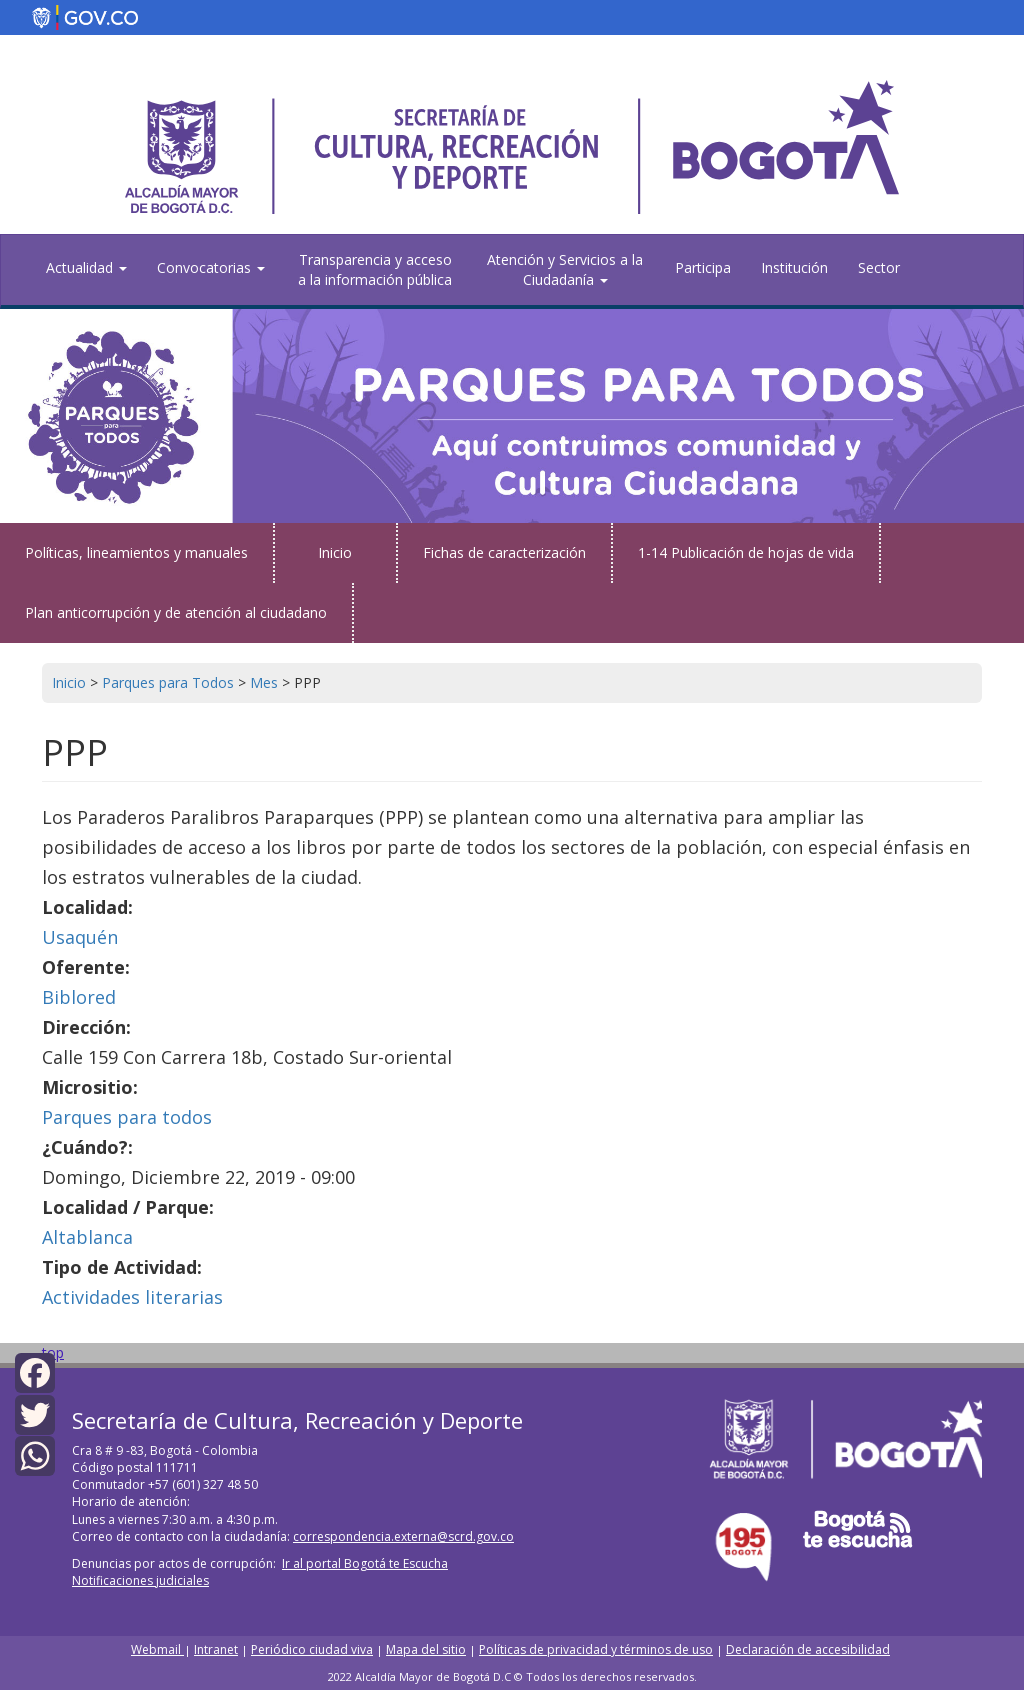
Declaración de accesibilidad (808, 1649)
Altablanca (87, 1237)
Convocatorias (211, 267)
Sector (879, 267)
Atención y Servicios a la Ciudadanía (565, 269)
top (53, 1352)
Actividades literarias (132, 1297)
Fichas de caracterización (504, 552)
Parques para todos (127, 1117)
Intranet (216, 1649)
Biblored (79, 997)
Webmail (157, 1649)
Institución (794, 267)
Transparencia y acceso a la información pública (375, 269)
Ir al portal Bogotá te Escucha (365, 1563)
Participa (703, 267)
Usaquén (80, 937)
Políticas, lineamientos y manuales (136, 552)
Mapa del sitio (426, 1649)
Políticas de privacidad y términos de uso (596, 1649)
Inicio (335, 552)
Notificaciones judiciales (140, 1580)
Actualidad (86, 267)
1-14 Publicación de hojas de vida (746, 552)
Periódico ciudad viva (312, 1649)
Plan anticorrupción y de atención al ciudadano (176, 612)
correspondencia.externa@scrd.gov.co (403, 1536)
